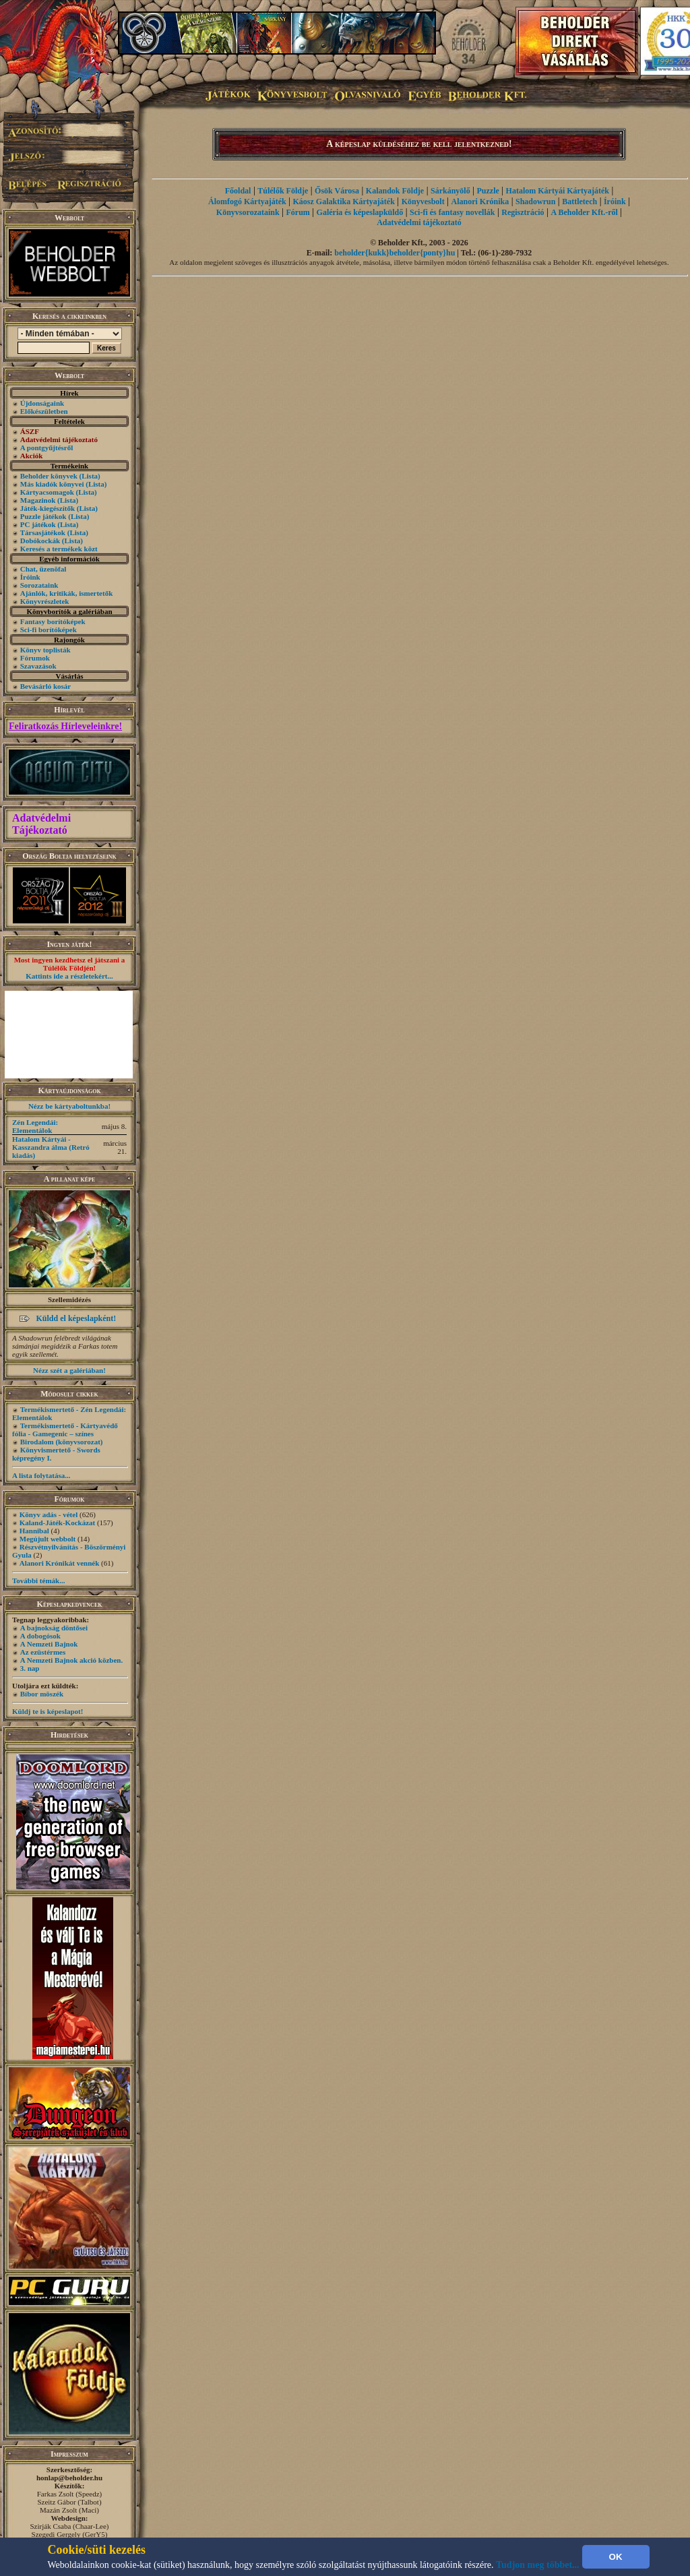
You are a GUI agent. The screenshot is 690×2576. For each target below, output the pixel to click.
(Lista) (90, 476)
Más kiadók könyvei (52, 484)
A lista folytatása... (41, 1475)
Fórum (297, 212)
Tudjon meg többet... (537, 2565)
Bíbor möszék (41, 1694)
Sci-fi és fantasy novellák (452, 212)
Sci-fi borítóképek (48, 629)
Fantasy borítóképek (53, 621)
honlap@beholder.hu (69, 2478)
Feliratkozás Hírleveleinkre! (65, 726)
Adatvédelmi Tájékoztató (41, 824)
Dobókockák (40, 540)
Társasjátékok (42, 532)
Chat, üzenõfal (43, 569)
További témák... (38, 1580)
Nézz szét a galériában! (69, 1370)
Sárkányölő (450, 190)
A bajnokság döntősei (54, 1628)
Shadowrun (535, 201)
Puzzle (487, 190)
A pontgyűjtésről (46, 447)
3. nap (30, 1668)
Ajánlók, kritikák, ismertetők (66, 593)
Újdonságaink (42, 403)
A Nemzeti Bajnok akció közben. (71, 1660)
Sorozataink (39, 585)
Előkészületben (44, 411)
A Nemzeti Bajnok (49, 1644)
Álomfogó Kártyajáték (247, 201)
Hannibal (34, 1531)
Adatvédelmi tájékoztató (419, 222)
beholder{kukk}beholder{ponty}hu (394, 252)
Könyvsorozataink (248, 212)
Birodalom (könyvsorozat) (61, 1442)
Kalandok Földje (395, 190)
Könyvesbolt (423, 201)
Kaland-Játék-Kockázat (57, 1523)
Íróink (30, 577)
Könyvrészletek (44, 601)
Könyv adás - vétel (48, 1514)
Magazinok (38, 500)
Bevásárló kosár (45, 686)
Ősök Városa (337, 190)
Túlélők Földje (282, 190)
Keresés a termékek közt (59, 549)
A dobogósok (40, 1636)
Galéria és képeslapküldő (360, 212)
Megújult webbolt (47, 1539)
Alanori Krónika (480, 201)
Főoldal (238, 190)
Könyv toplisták (45, 650)
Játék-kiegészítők (47, 508)
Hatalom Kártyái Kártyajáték (557, 190)
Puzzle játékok (43, 516)
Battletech (579, 201)
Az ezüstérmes (43, 1652)
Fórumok (35, 658)
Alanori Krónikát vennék (60, 1563)
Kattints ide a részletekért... (69, 976)
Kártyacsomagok (47, 492)
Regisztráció (522, 212)
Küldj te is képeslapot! (47, 1711)
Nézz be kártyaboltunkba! (69, 1106)
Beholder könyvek (48, 476)
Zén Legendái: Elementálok (35, 1126)
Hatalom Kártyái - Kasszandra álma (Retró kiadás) (51, 1147)
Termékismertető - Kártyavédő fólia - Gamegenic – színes (65, 1429)
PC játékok (38, 524)
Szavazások (38, 666)
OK (616, 2557)
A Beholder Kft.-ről (584, 212)
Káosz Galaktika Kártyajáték (344, 201)
